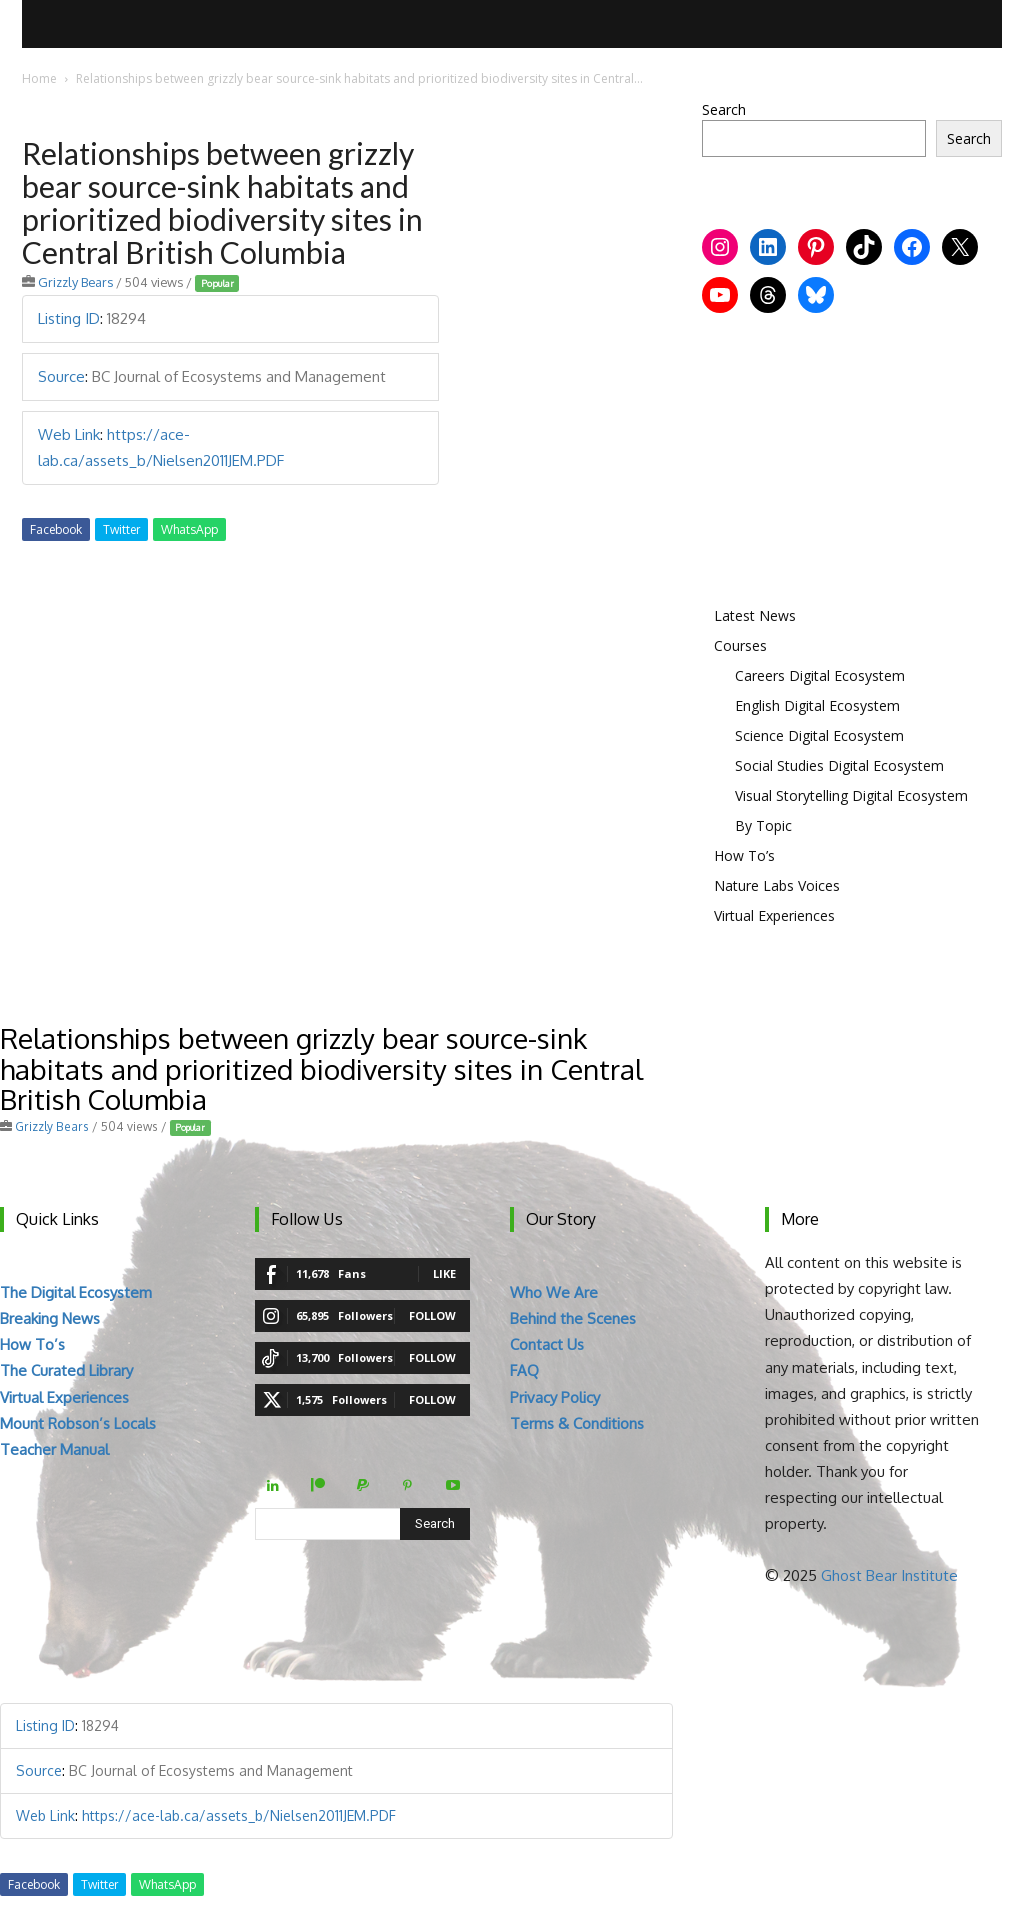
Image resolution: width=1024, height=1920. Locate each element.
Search (724, 109)
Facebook (56, 529)
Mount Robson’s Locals (78, 1423)
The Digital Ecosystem (76, 1292)
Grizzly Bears (75, 282)
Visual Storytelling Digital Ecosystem (851, 795)
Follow (432, 1315)
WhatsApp (189, 529)
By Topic (763, 825)
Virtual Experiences (774, 915)
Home (39, 78)
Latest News (755, 615)
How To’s (744, 855)
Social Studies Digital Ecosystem (839, 765)
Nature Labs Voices (777, 885)
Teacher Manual (54, 1449)
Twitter (121, 529)
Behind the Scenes (573, 1318)
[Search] (435, 1524)
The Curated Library (66, 1370)
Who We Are (554, 1292)
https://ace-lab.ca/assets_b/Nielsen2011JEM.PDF (239, 1815)
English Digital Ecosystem (817, 705)
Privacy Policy (555, 1397)
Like (444, 1273)
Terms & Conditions (577, 1423)
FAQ (524, 1370)
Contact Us (547, 1344)
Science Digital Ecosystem (819, 735)
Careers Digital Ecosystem (820, 675)
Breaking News (50, 1318)
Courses (740, 645)
